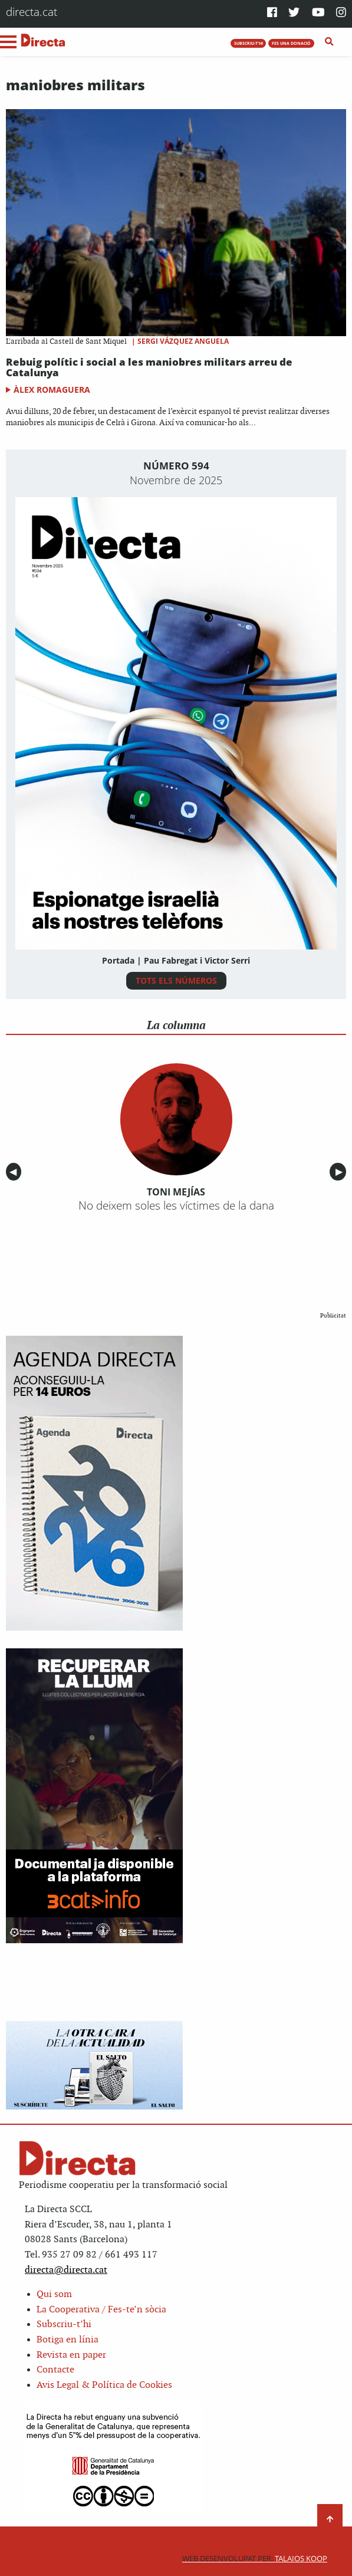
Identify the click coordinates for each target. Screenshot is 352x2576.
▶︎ (340, 1171)
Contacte (55, 2369)
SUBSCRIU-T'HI (248, 43)
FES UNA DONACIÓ (291, 43)
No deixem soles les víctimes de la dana (176, 1205)
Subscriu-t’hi (64, 2324)
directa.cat (31, 11)
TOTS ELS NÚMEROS (176, 980)
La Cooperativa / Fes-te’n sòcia (101, 2309)
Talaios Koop (254, 2558)
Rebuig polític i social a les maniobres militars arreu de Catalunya (149, 367)
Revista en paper (71, 2355)
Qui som (54, 2294)
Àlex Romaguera (52, 389)
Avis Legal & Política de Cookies (104, 2385)
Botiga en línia (67, 2339)
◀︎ (15, 1171)
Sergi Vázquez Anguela (183, 341)
